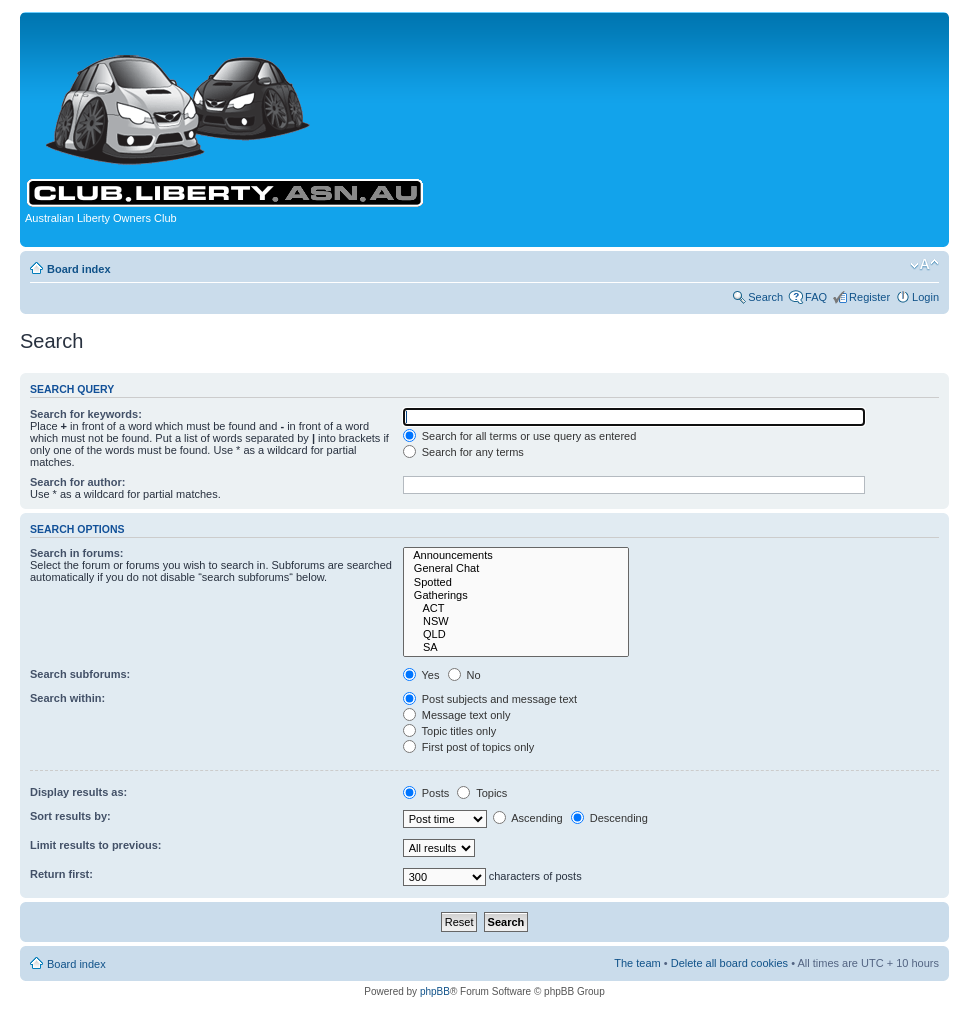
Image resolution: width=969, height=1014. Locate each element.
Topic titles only (449, 731)
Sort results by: (70, 816)
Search (765, 297)
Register (869, 297)
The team (637, 963)
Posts (426, 793)
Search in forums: (77, 553)
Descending (609, 818)
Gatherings (516, 595)
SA (516, 647)
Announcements (516, 555)
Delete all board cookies (729, 963)
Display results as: (78, 792)
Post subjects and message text (490, 699)
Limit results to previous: (95, 845)
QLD (516, 634)
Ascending (528, 818)
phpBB (435, 991)
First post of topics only (469, 747)
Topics (482, 793)
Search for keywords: (86, 414)
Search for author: (77, 482)
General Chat (516, 568)
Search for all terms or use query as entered (520, 436)
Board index (79, 269)
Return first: (61, 874)
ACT (516, 608)
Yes (421, 675)
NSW (516, 621)
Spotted (516, 582)
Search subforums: (80, 674)
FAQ (816, 297)
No (464, 675)
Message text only (457, 715)
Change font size (924, 265)
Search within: (67, 698)
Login (925, 297)
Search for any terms (463, 452)
